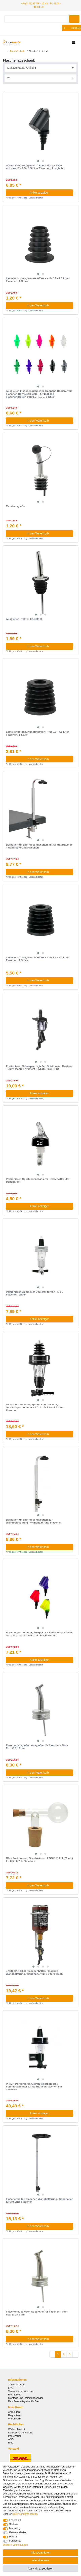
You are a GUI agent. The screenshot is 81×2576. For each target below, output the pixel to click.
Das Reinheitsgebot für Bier (23, 2401)
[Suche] (74, 19)
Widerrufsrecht (16, 2429)
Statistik (13, 2524)
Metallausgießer (16, 506)
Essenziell (15, 2520)
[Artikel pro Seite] (41, 78)
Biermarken (14, 2394)
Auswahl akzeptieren (40, 2568)
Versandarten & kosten (21, 2391)
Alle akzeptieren (41, 2552)
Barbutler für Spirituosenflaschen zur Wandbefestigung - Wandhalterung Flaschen (33, 1521)
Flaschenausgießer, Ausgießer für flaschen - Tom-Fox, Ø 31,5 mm (37, 1747)
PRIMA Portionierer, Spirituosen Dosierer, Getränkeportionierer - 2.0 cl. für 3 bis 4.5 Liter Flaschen (35, 1407)
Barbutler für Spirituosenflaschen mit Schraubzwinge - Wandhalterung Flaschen (39, 846)
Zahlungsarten (16, 2384)
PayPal (13, 2536)
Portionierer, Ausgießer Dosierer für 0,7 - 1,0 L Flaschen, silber (34, 1293)
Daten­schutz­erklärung (24, 2513)
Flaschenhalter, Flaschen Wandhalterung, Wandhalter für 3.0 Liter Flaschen (39, 2200)
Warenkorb (14, 2418)
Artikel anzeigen (40, 192)
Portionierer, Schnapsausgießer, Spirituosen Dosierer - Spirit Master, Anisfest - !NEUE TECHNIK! (39, 1068)
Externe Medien (18, 2532)
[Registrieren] (12, 28)
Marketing (15, 2528)
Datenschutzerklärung (20, 2432)
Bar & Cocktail (17, 51)
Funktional (15, 2540)
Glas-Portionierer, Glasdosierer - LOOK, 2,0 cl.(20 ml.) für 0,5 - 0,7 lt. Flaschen (39, 1860)
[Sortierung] (41, 68)
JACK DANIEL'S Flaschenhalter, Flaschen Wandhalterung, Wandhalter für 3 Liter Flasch (34, 1972)
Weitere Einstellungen (15, 2544)
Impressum (14, 2435)
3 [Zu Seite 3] (70, 2354)
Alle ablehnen (40, 2560)
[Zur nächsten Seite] (75, 2354)
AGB (10, 2439)
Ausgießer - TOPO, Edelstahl (24, 619)
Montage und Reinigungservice (25, 2397)
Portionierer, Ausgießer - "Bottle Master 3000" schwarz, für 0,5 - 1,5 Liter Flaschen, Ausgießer (35, 167)
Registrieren (15, 2415)
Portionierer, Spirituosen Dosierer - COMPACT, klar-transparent (38, 1180)
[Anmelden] (5, 28)
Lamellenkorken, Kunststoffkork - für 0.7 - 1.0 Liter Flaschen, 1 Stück (37, 280)
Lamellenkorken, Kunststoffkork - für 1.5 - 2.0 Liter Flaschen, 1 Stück (37, 959)
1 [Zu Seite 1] (58, 2354)
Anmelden (14, 2411)
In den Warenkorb (48, 305)
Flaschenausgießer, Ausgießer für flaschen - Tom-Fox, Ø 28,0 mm (37, 2313)
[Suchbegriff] (36, 19)
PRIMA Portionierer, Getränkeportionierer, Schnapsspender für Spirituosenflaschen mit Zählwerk (34, 2087)
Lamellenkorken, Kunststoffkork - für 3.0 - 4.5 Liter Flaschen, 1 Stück (37, 733)
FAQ (10, 2387)
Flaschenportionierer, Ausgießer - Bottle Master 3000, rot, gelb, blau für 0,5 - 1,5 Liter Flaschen (39, 1634)
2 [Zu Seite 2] (64, 2354)
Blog (10, 2442)
